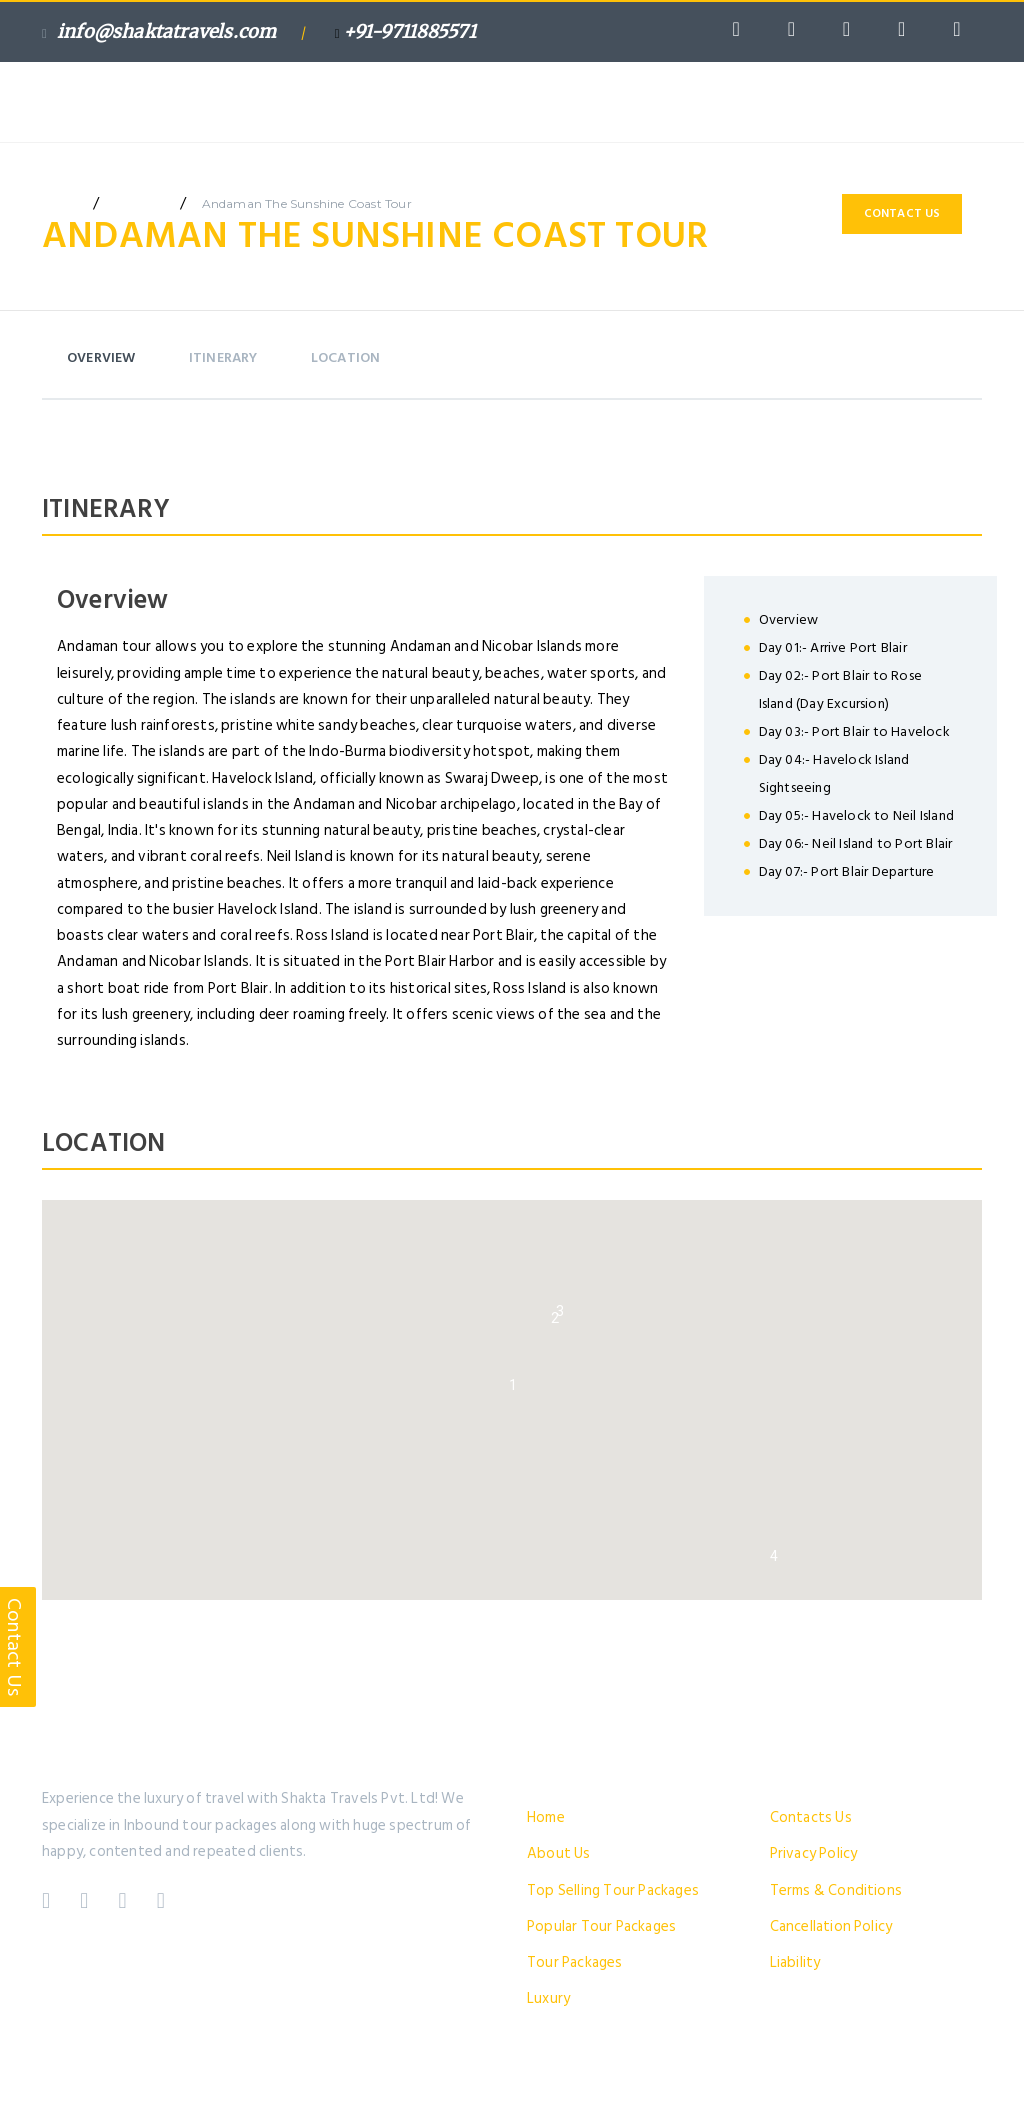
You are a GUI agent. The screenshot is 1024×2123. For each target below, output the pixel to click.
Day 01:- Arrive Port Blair (833, 647)
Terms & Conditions (836, 1890)
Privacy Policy (814, 1853)
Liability (795, 1962)
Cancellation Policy (831, 1926)
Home (546, 1817)
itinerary (223, 357)
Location (346, 357)
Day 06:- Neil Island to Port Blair (856, 843)
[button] (513, 1385)
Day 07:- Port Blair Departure (847, 871)
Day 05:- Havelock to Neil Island (856, 815)
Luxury (548, 1998)
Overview (101, 357)
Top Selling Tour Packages (613, 1890)
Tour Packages (575, 1962)
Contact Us (902, 213)
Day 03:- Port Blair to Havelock (854, 731)
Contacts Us (811, 1817)
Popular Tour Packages (601, 1926)
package (139, 203)
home (60, 203)
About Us (559, 1853)
